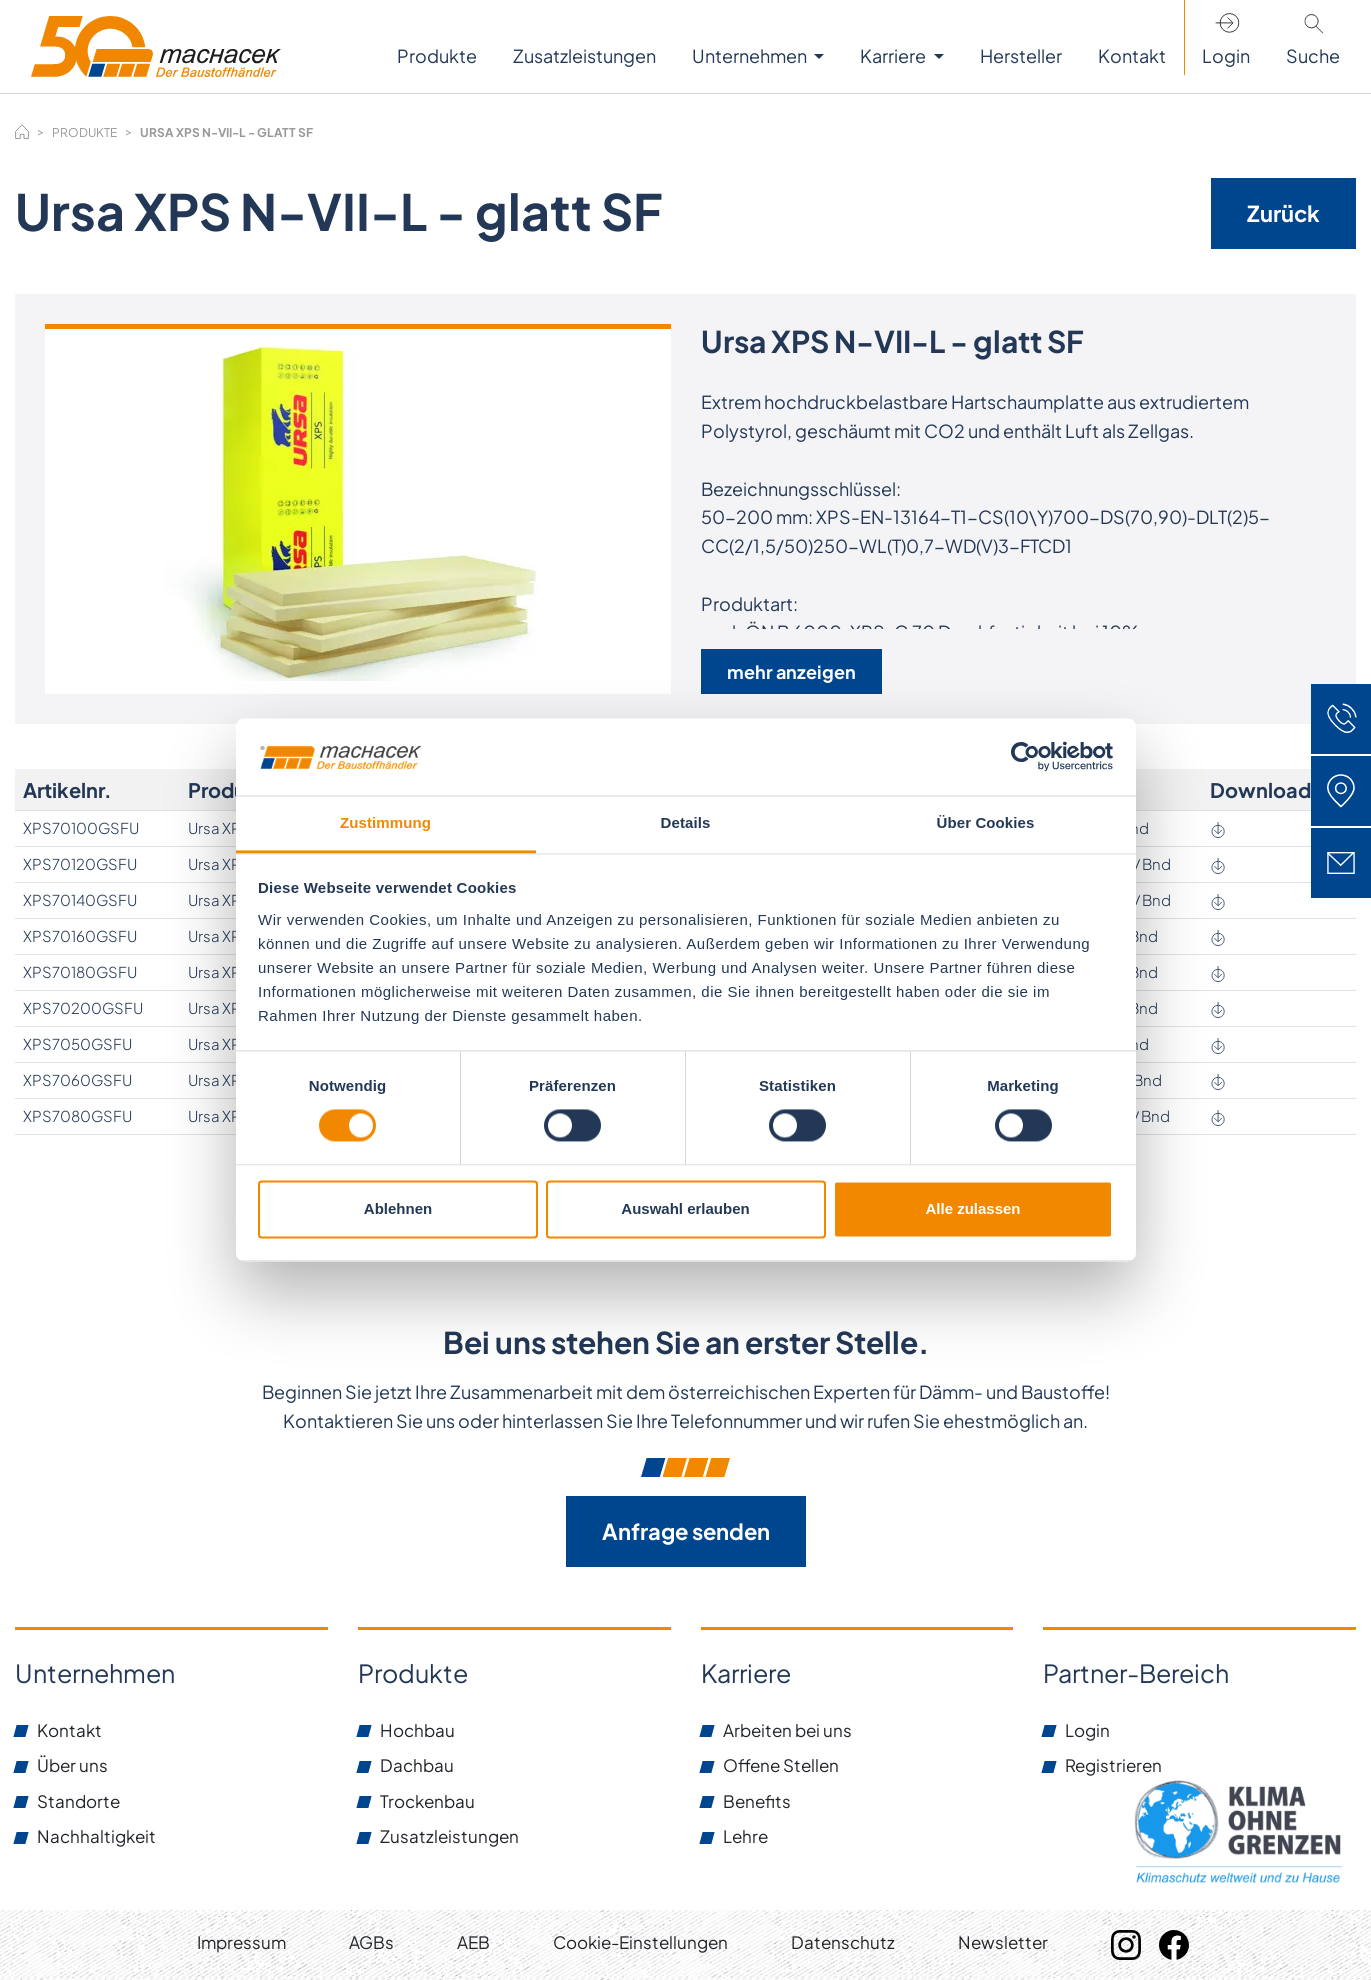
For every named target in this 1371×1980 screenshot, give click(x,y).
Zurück (1283, 213)
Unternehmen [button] (751, 55)
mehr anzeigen (791, 671)
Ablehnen (398, 1208)
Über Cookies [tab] (986, 822)
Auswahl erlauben (685, 1208)
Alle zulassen (972, 1208)
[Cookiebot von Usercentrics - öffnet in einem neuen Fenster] (1025, 757)
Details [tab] (686, 822)
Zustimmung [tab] (385, 822)
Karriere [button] (894, 55)
